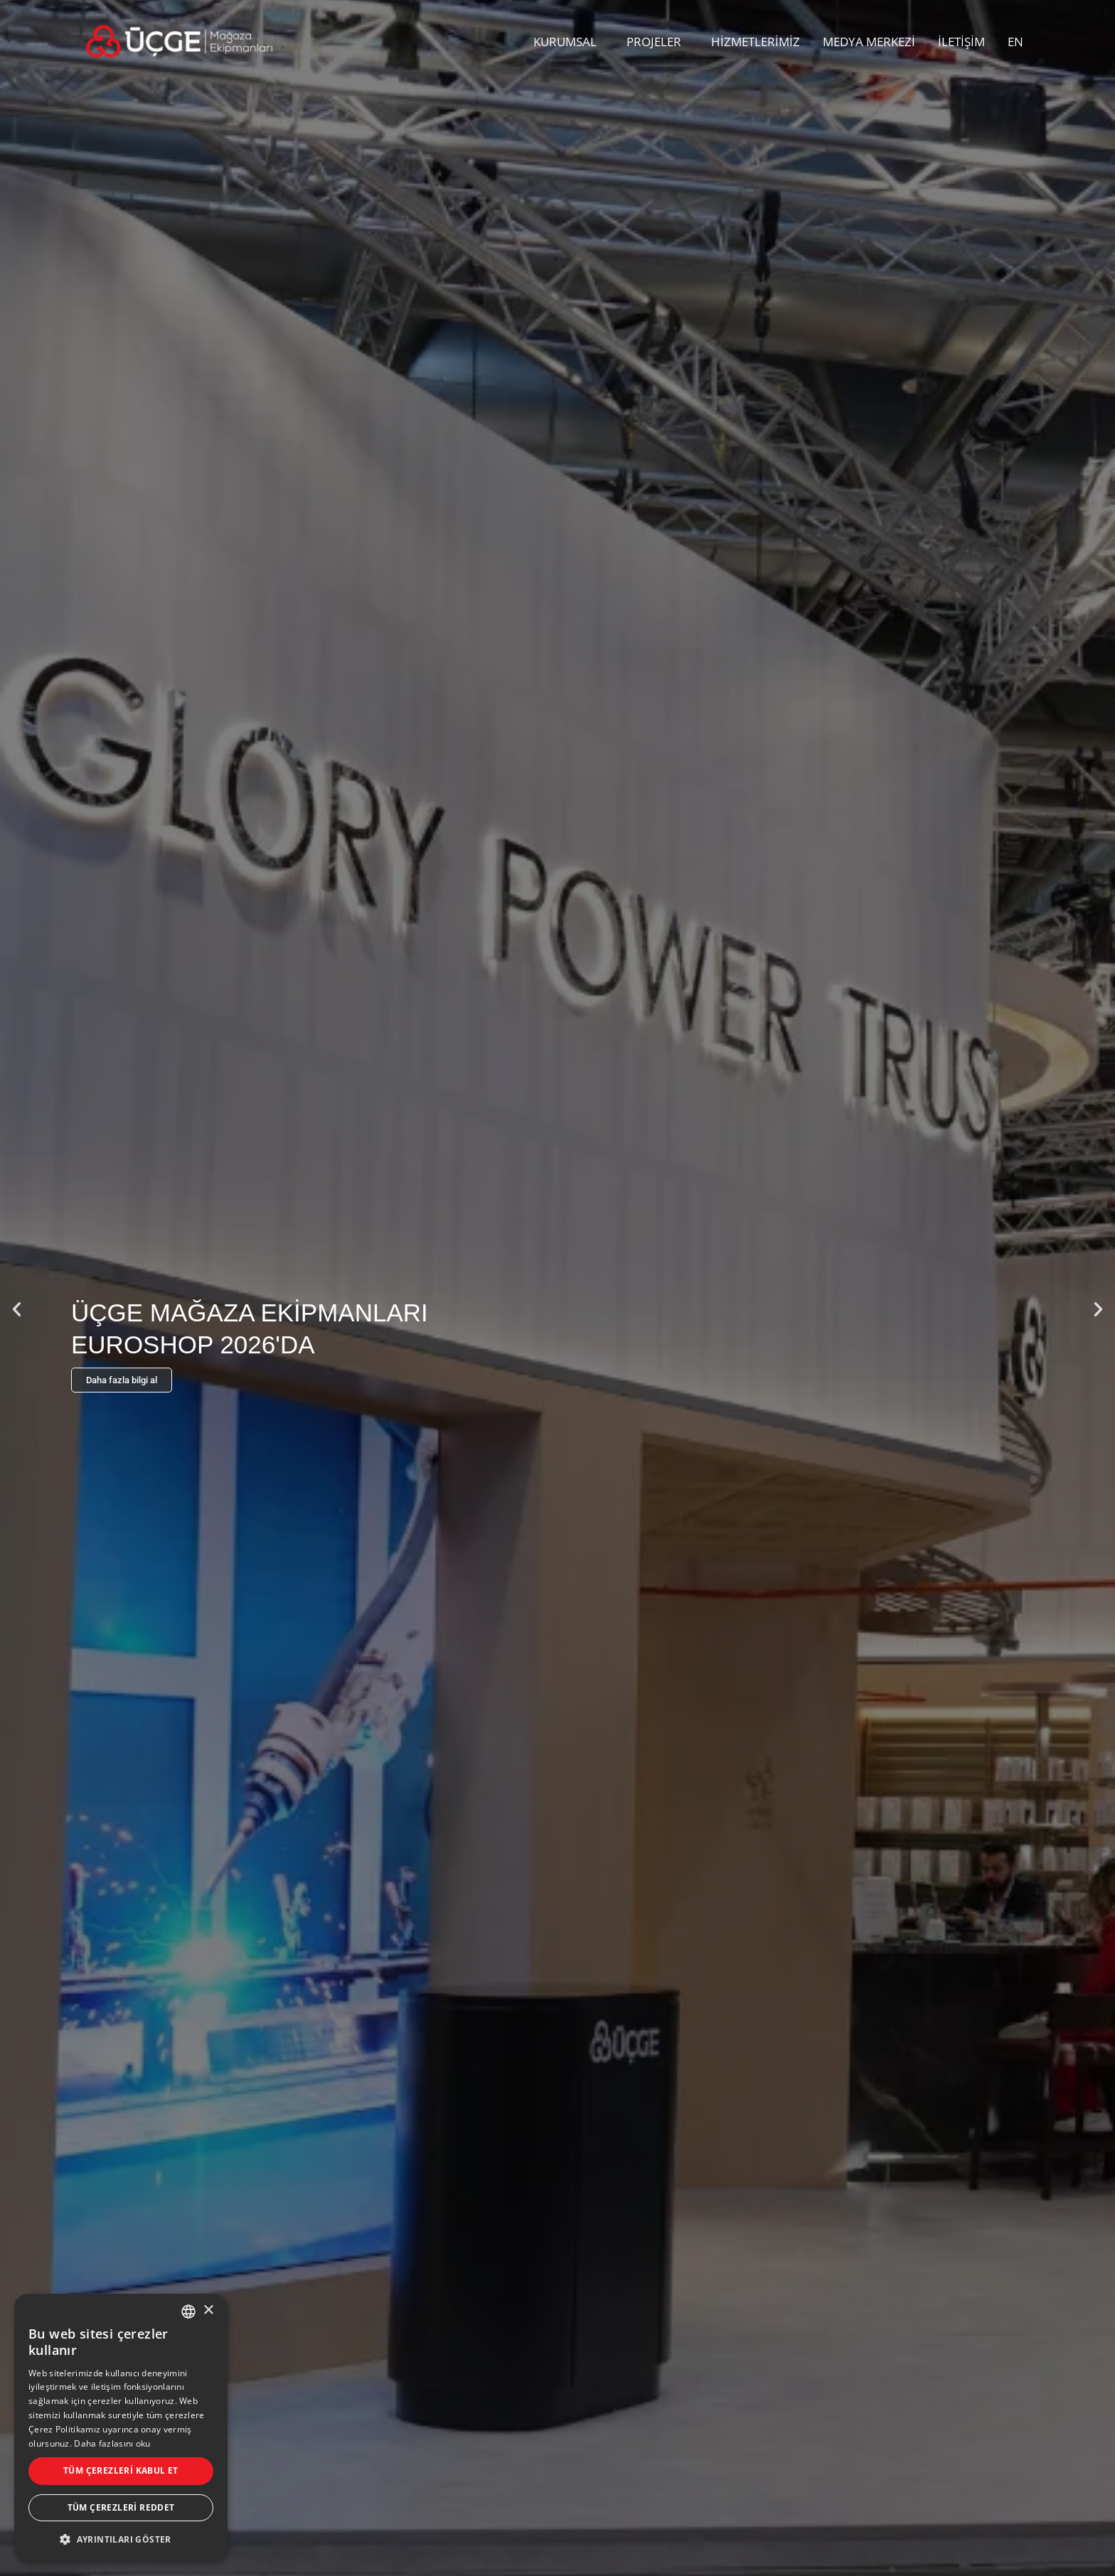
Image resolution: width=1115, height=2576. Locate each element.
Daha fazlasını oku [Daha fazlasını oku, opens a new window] (112, 2443)
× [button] (208, 2310)
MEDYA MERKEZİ (869, 41)
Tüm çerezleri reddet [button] (121, 2507)
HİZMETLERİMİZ (755, 41)
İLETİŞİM (961, 41)
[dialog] (121, 2428)
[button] (16, 1309)
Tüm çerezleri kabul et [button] (120, 2470)
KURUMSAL (568, 41)
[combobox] (188, 2311)
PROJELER (657, 41)
